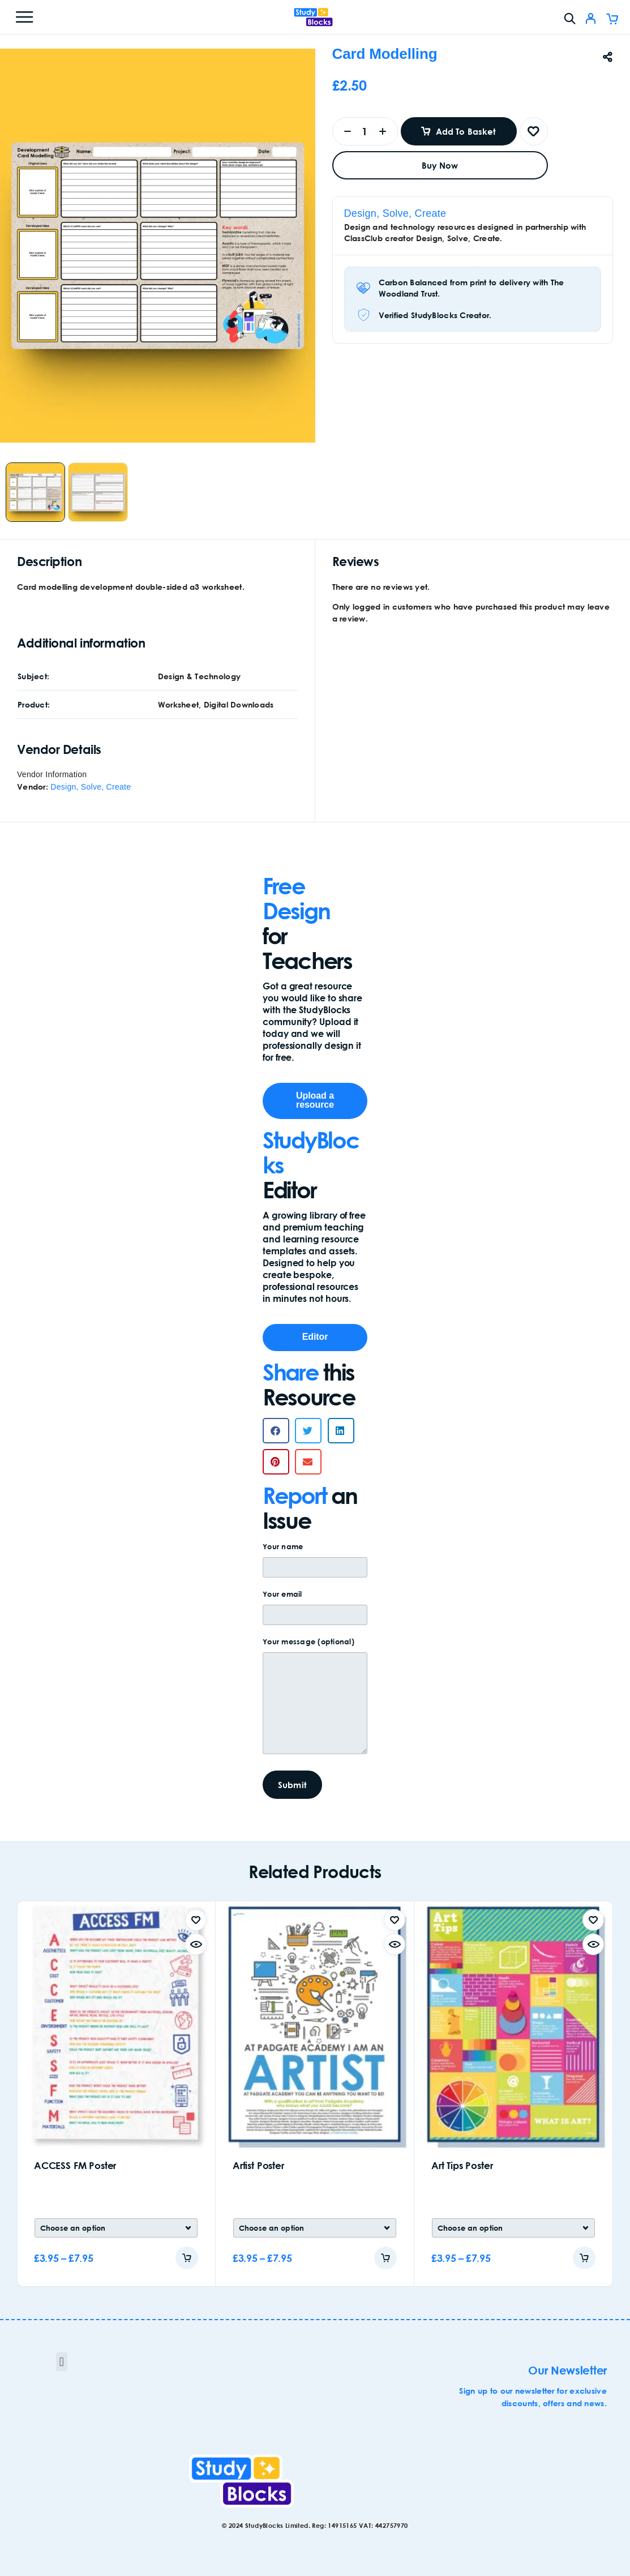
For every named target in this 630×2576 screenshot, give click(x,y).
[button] (276, 1430)
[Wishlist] (534, 131)
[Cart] (612, 20)
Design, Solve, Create (395, 213)
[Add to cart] (186, 2258)
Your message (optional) (315, 1699)
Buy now (440, 165)
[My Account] (591, 20)
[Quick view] (196, 1944)
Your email (315, 1610)
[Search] (570, 18)
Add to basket (466, 131)
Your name (315, 1562)
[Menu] (24, 17)
